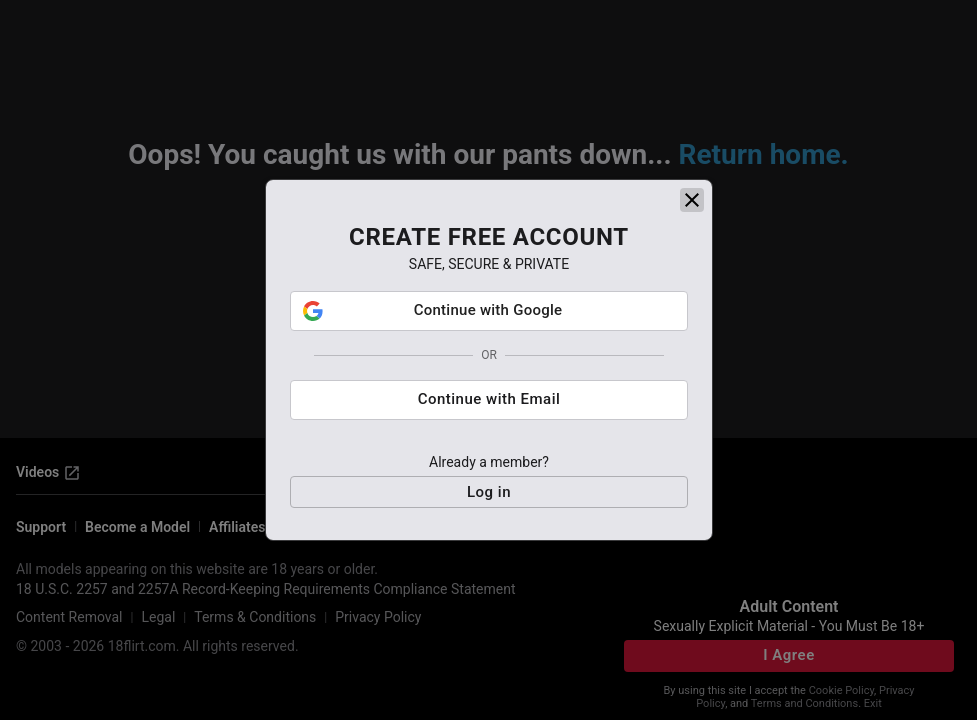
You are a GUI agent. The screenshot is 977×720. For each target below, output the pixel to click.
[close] (692, 200)
